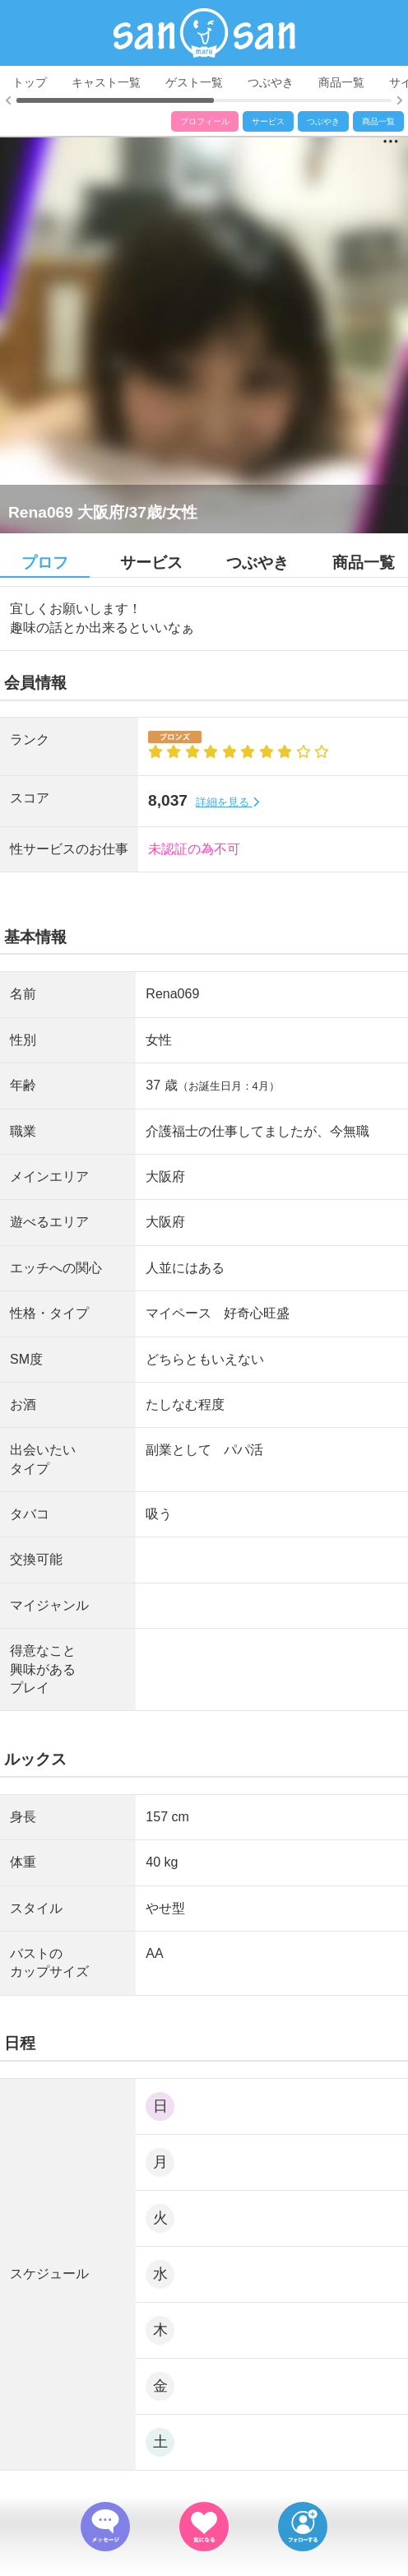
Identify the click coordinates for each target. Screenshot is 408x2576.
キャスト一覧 (106, 82)
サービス (268, 121)
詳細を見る (227, 802)
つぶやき (271, 82)
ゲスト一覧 (194, 82)
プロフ (44, 562)
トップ (29, 82)
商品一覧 (341, 82)
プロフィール (205, 121)
